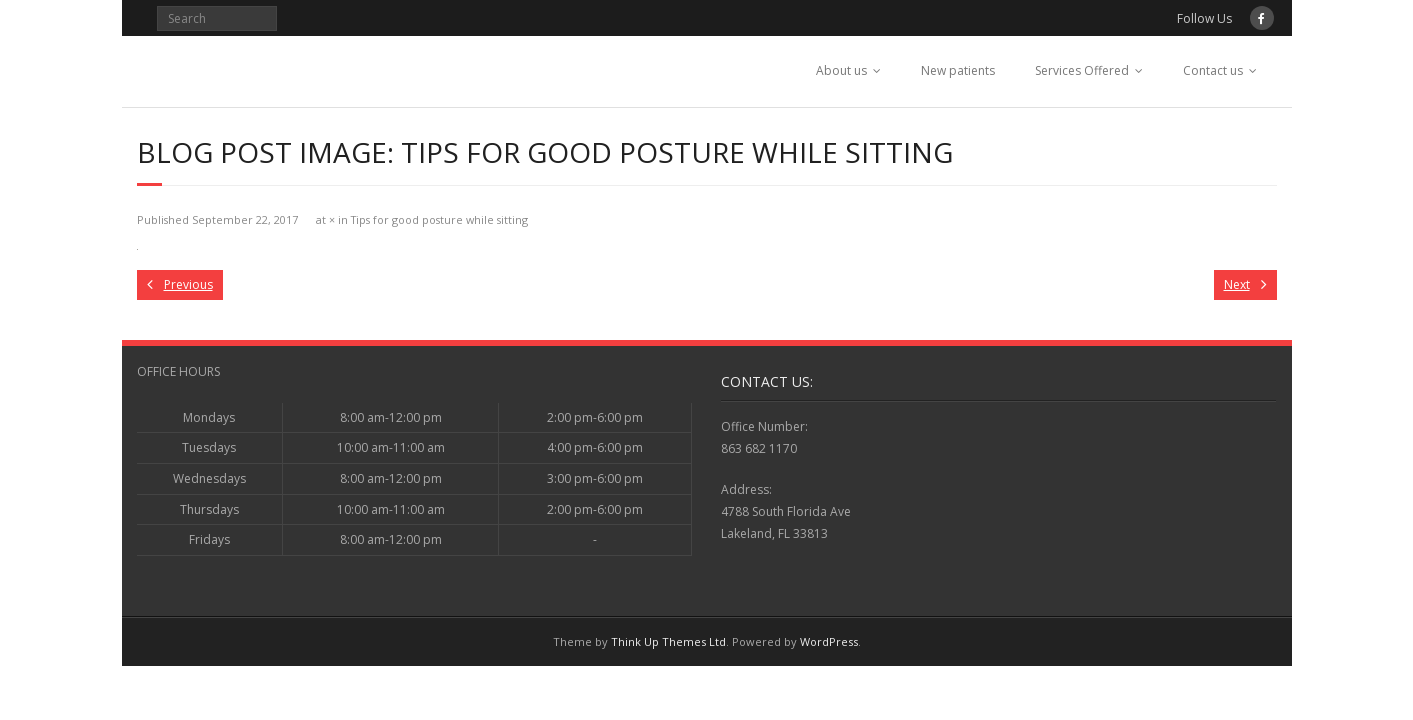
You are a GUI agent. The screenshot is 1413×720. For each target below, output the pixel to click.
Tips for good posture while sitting (439, 219)
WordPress (829, 641)
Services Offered (1082, 70)
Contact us (1213, 70)
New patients (958, 70)
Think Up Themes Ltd (668, 641)
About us (841, 70)
